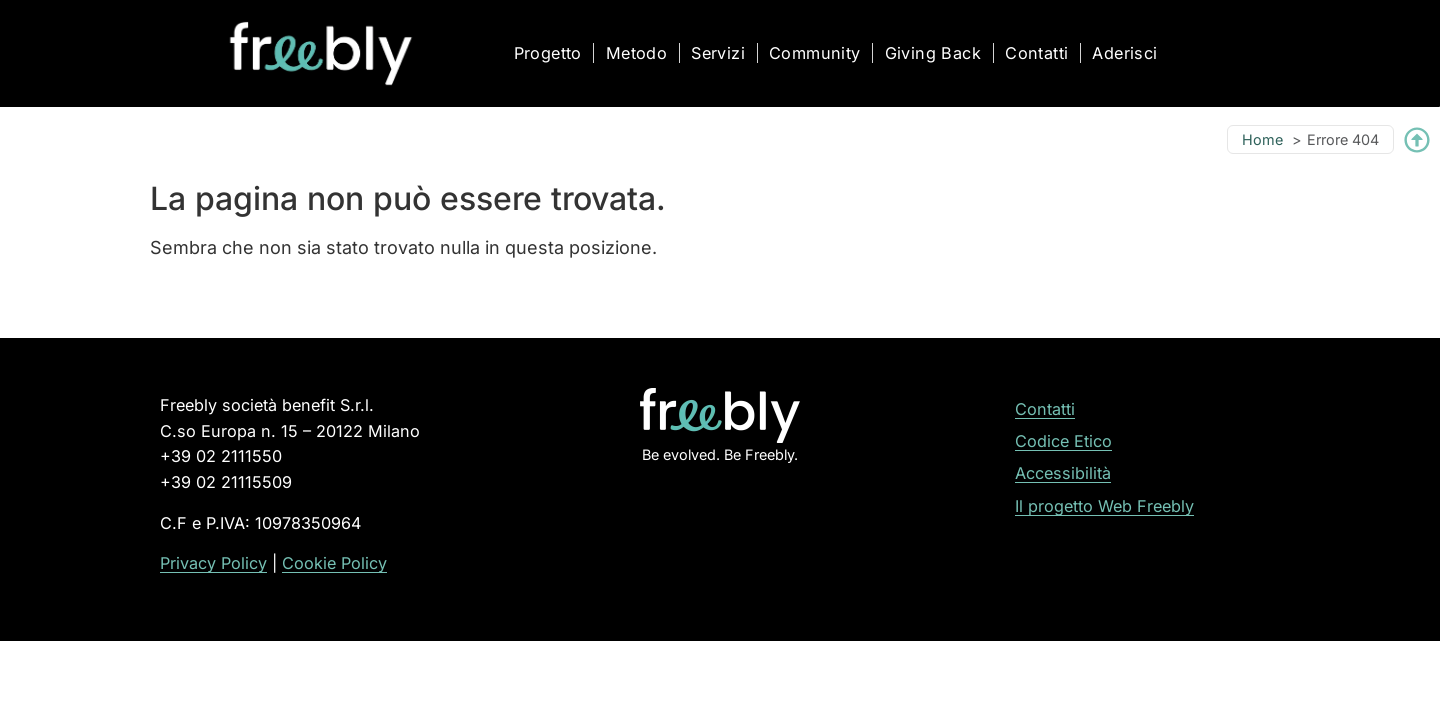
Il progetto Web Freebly (1104, 506)
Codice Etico (1063, 441)
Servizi (718, 53)
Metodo (636, 53)
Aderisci (1124, 53)
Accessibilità (1063, 473)
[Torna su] (1417, 140)
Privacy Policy (213, 563)
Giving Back (933, 53)
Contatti (1036, 53)
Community (815, 53)
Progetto (548, 53)
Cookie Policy (334, 563)
